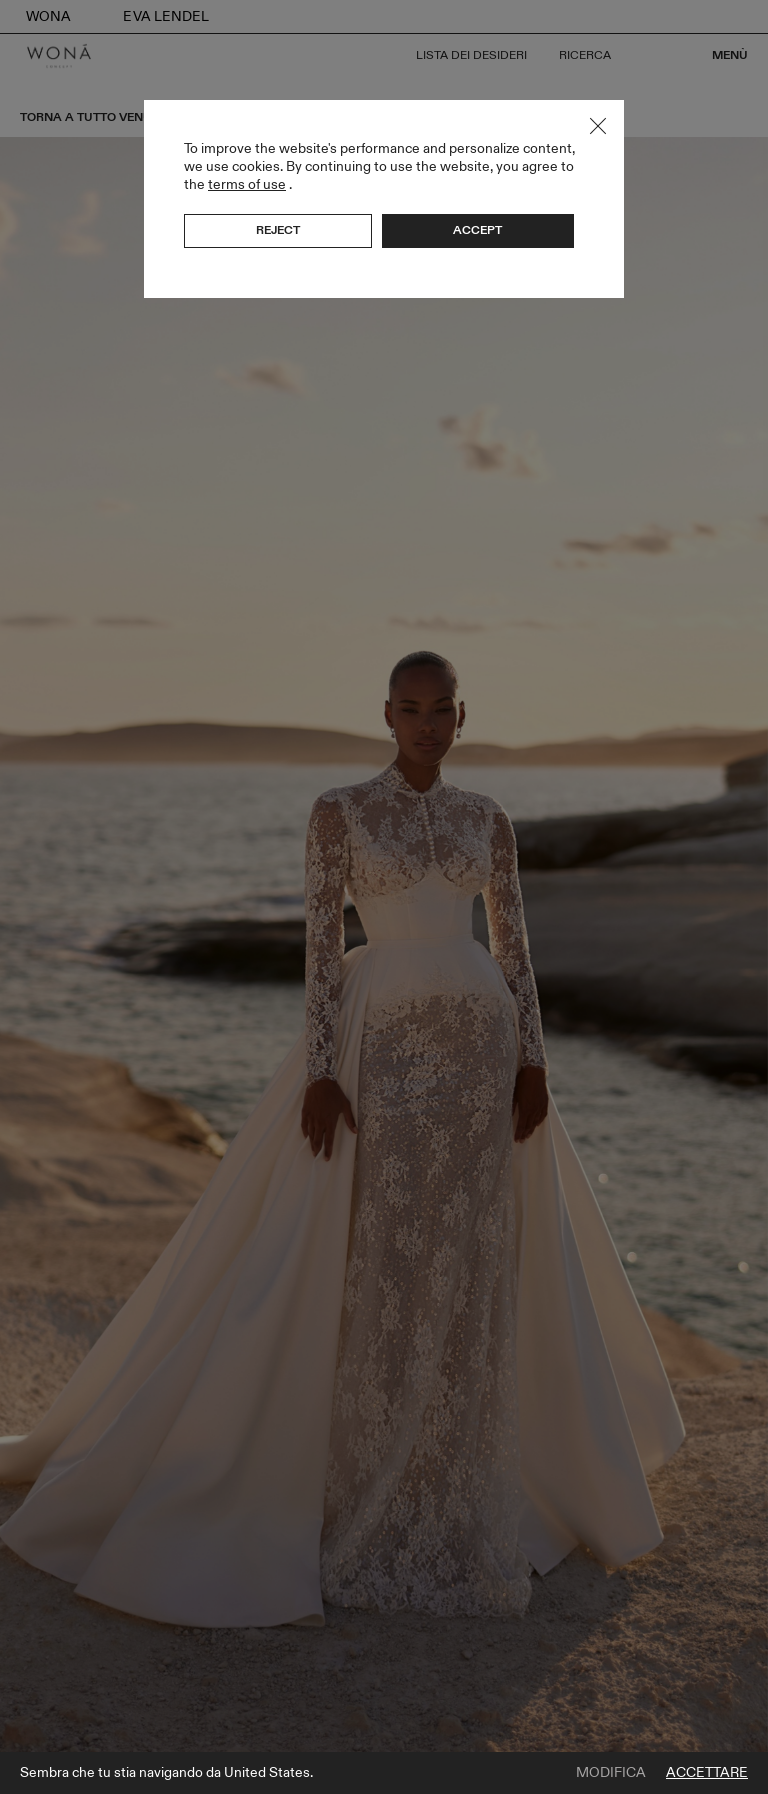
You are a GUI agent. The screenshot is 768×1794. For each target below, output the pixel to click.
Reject (278, 230)
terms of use (247, 184)
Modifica (611, 1773)
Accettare (707, 1773)
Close (598, 126)
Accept (477, 230)
